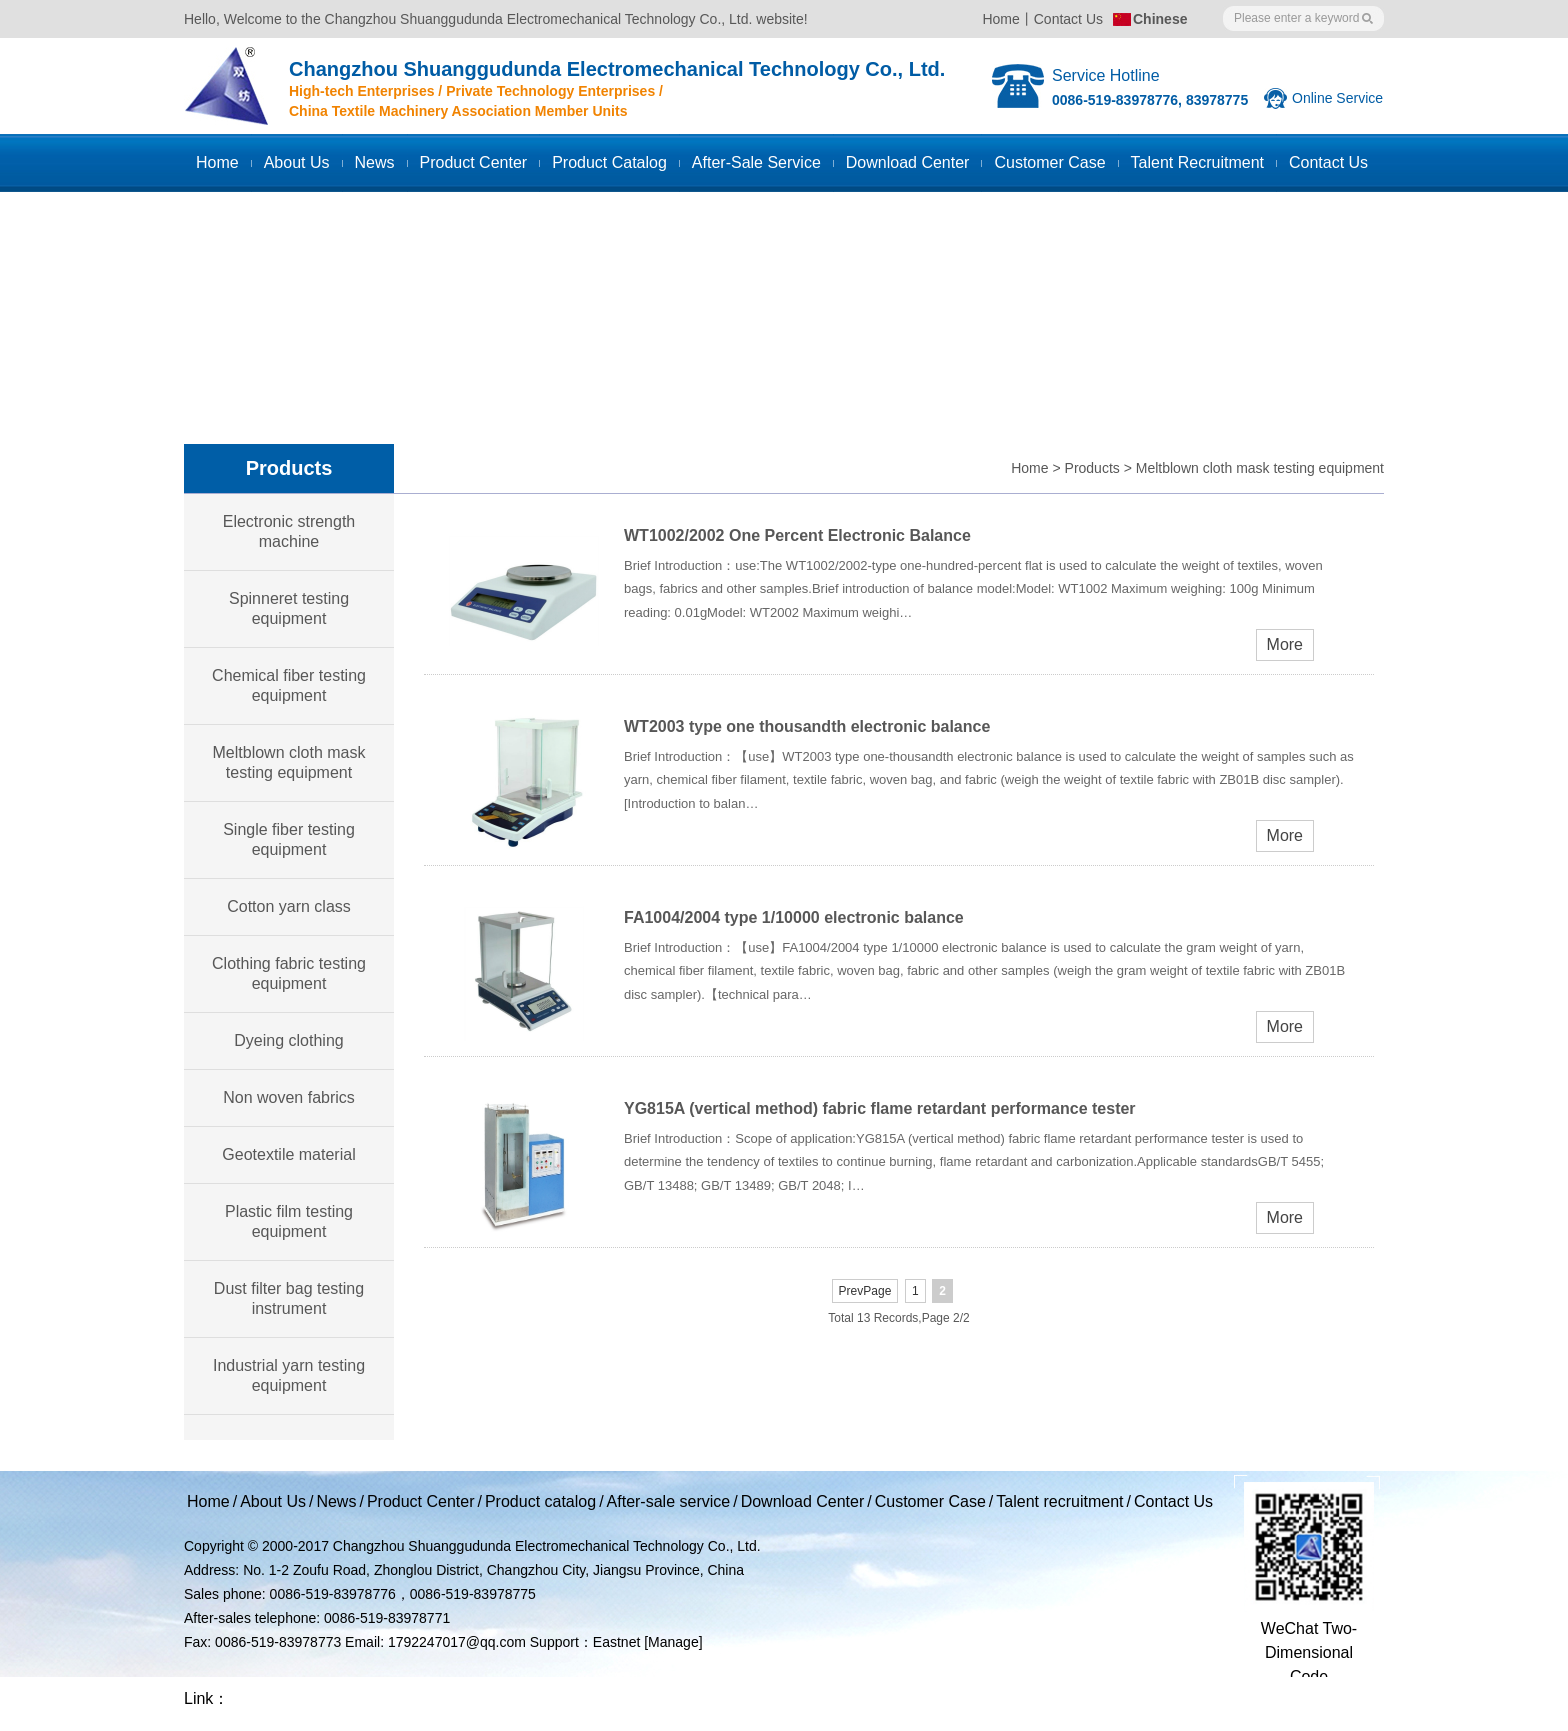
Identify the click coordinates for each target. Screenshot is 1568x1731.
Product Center (474, 162)
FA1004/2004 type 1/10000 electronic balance (794, 917)
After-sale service (756, 162)
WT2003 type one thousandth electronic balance (807, 726)
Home (1000, 19)
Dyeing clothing (288, 1040)
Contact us (1328, 162)
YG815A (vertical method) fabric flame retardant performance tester (880, 1108)
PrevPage (865, 1291)
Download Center (908, 162)
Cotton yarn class (289, 906)
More (1285, 644)
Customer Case (930, 1501)
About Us (297, 162)
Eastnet (616, 1642)
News (375, 162)
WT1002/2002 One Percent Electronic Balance (797, 535)
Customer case (1049, 162)
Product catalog (609, 162)
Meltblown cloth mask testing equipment (1260, 468)
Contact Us (1068, 19)
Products (1092, 468)
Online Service (1337, 98)
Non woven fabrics (289, 1097)
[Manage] (673, 1642)
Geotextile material (288, 1154)
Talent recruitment (1197, 162)
